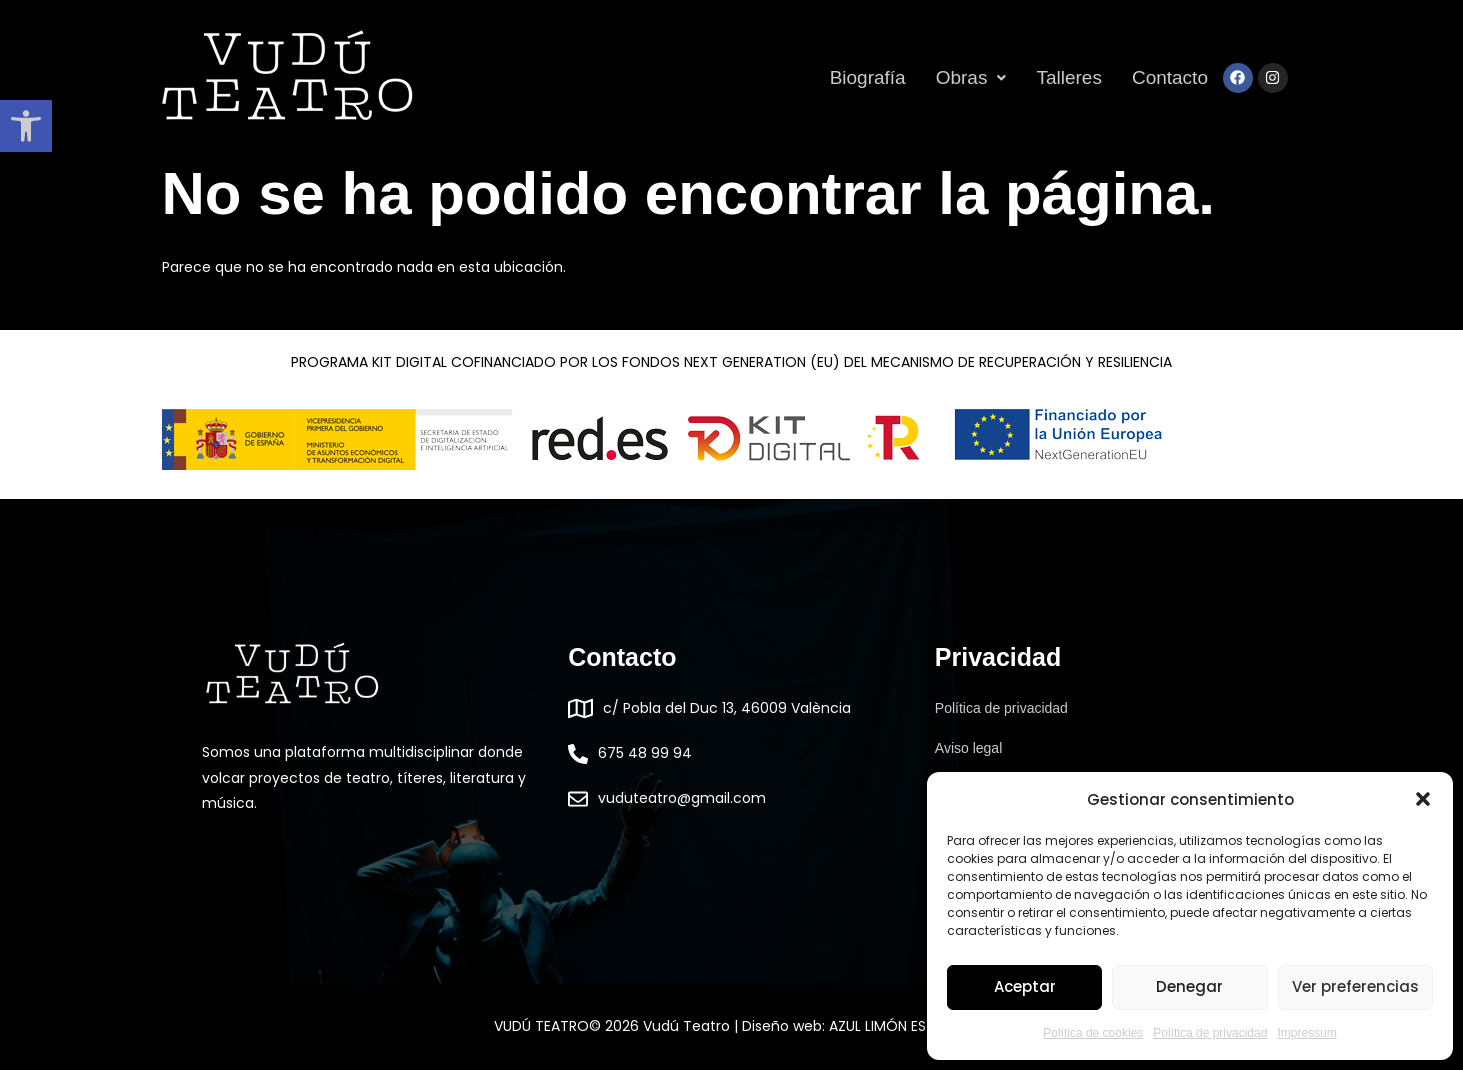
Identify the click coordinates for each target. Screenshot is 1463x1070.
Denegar (1189, 986)
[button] (1423, 799)
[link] (26, 126)
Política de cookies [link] (1093, 1033)
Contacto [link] (1170, 77)
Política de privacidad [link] (1210, 1033)
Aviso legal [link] (968, 748)
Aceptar (1025, 986)
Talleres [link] (1068, 77)
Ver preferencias (1355, 986)
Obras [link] (971, 77)
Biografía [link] (868, 77)
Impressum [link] (1306, 1033)
